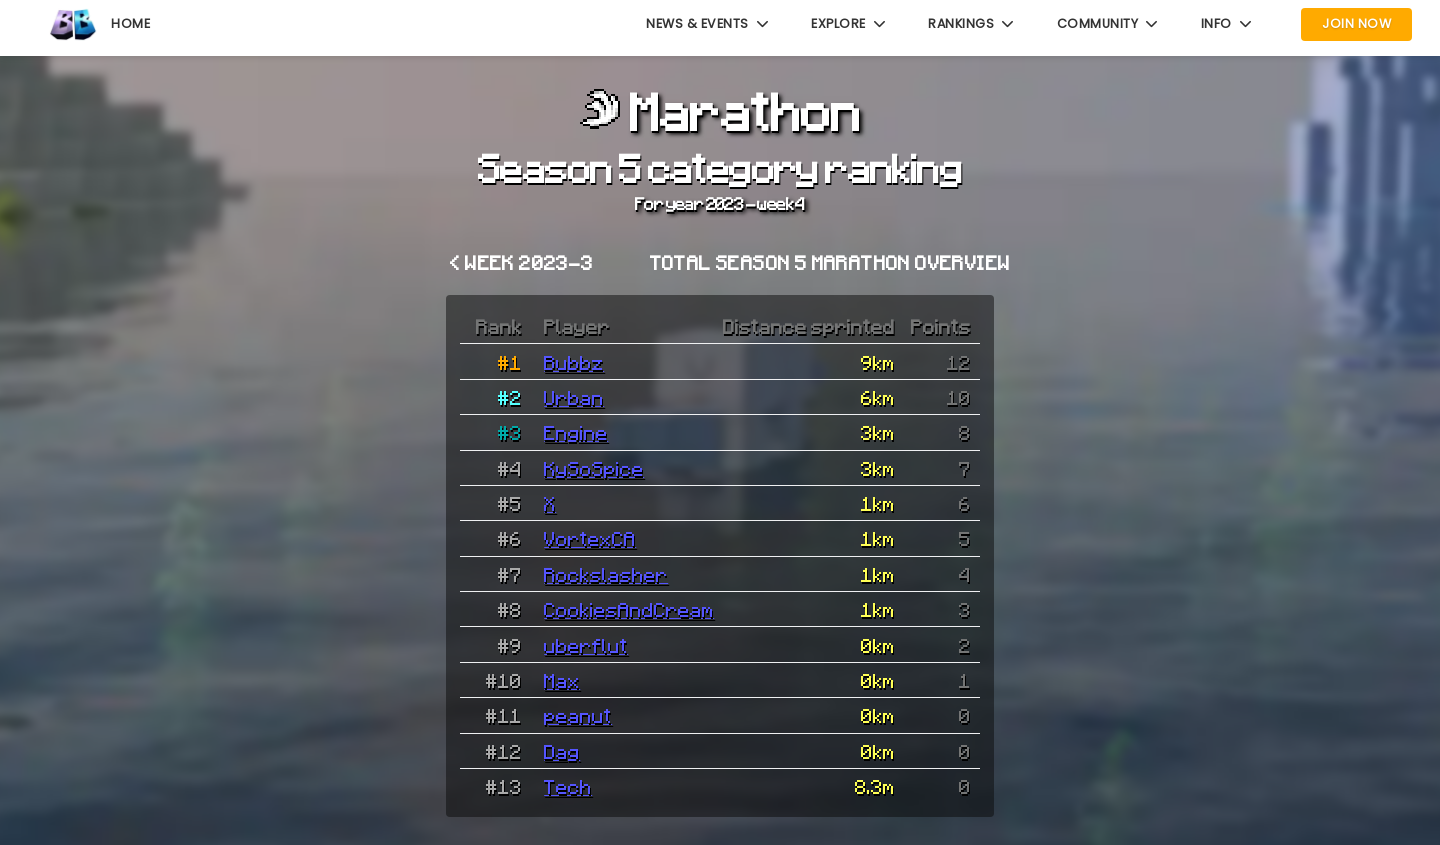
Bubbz (574, 362)
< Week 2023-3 (521, 262)
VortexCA (590, 538)
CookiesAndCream (629, 609)
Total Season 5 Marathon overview (830, 262)
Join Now (1356, 23)
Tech (568, 786)
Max (562, 680)
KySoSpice (594, 468)
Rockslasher (606, 574)
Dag (562, 751)
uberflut (586, 645)
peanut (578, 715)
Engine (576, 432)
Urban (574, 397)
